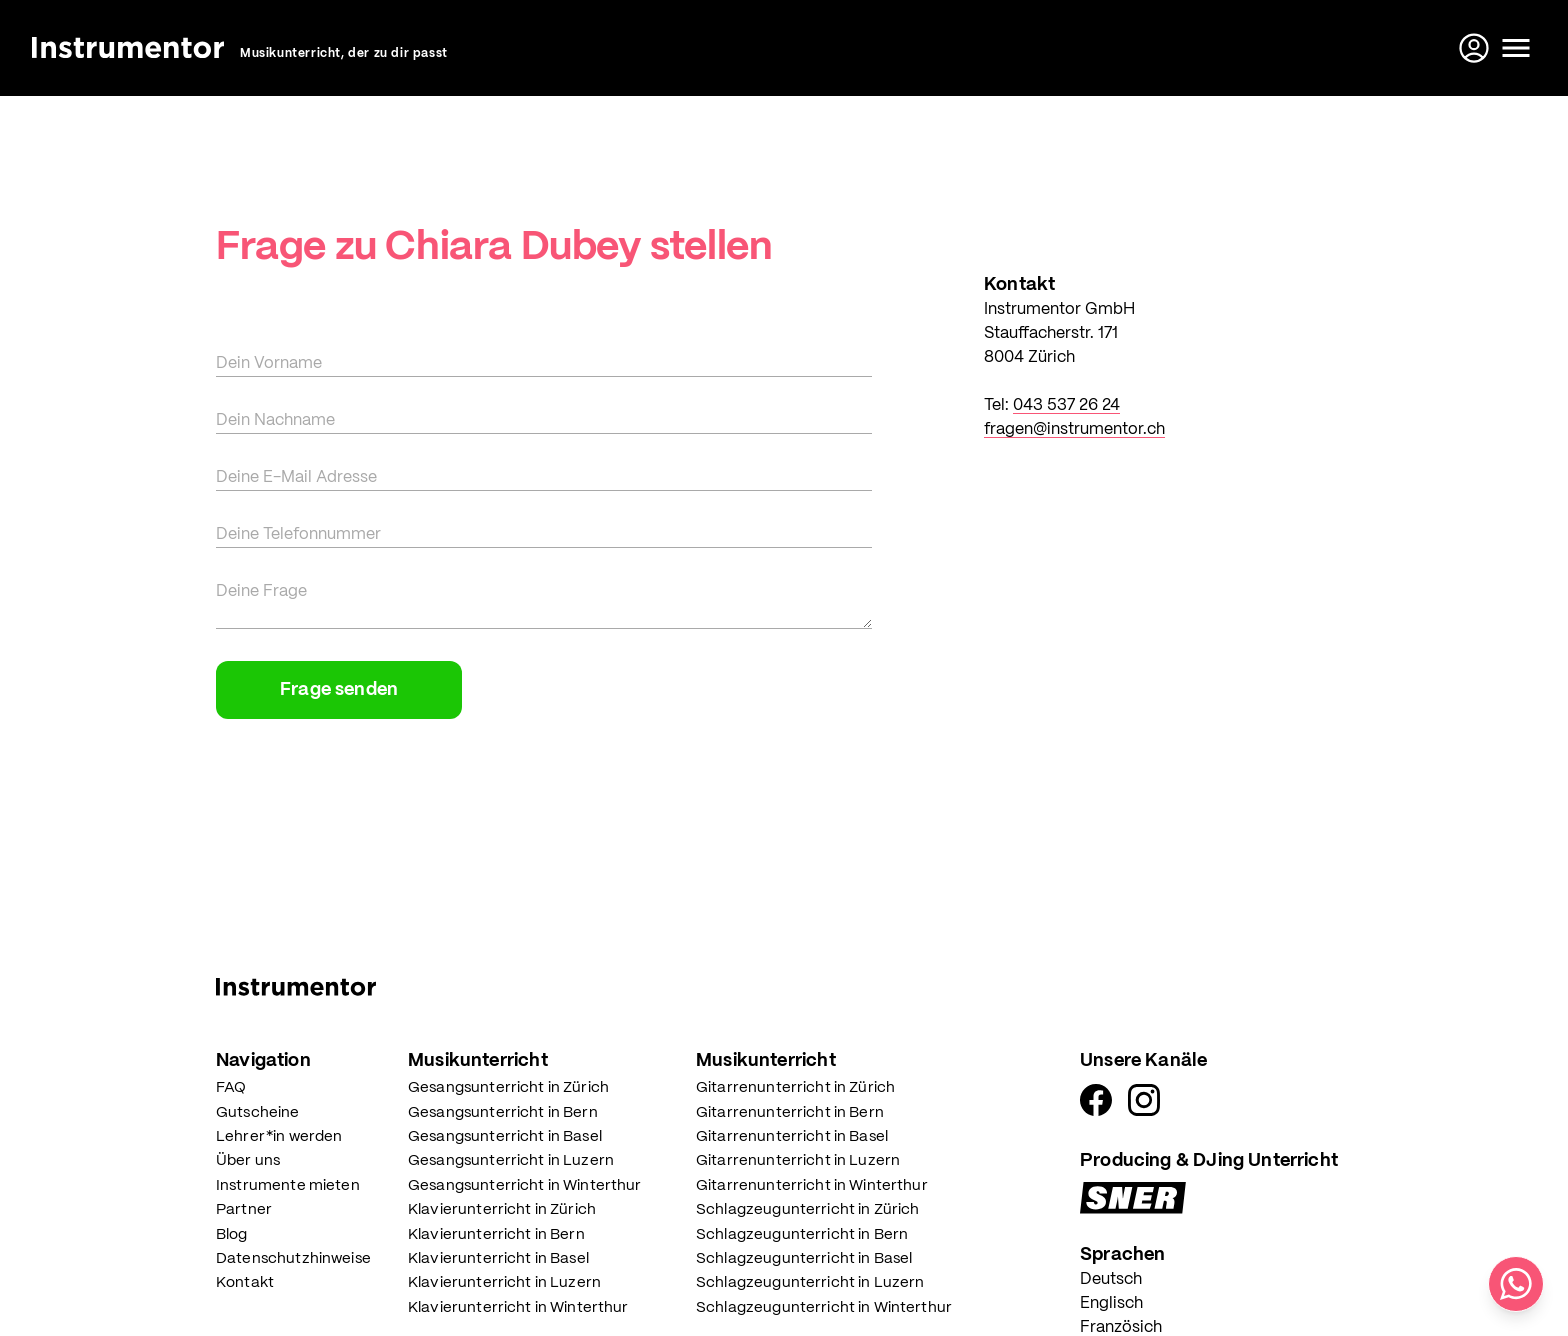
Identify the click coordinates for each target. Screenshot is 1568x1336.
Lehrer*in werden (279, 1137)
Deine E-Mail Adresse (296, 477)
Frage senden (339, 690)
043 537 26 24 (1066, 405)
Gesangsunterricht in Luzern (511, 1161)
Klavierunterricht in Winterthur (518, 1308)
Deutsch (1111, 1279)
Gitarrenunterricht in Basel (792, 1137)
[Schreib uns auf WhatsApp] (1516, 1284)
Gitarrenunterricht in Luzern (798, 1161)
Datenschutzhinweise (293, 1259)
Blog (232, 1235)
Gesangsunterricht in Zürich (508, 1088)
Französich (1121, 1327)
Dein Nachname (275, 420)
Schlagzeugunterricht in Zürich (808, 1210)
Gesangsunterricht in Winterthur (525, 1186)
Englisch (1111, 1303)
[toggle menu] (1516, 48)
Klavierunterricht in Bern (496, 1235)
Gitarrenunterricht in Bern (790, 1113)
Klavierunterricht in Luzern (504, 1283)
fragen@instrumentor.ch (1074, 429)
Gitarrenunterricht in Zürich (795, 1088)
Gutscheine (258, 1113)
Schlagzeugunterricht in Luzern (810, 1283)
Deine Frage (261, 591)
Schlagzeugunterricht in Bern (802, 1235)
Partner (244, 1210)
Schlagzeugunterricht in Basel (804, 1259)
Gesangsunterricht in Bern (503, 1113)
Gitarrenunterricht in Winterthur (812, 1186)
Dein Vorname (269, 363)
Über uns (248, 1161)
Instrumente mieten (288, 1186)
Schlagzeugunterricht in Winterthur (824, 1308)
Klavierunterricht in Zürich (502, 1210)
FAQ (231, 1088)
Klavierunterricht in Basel (498, 1259)
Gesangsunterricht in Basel (505, 1137)
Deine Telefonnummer (298, 534)
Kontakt (245, 1283)
